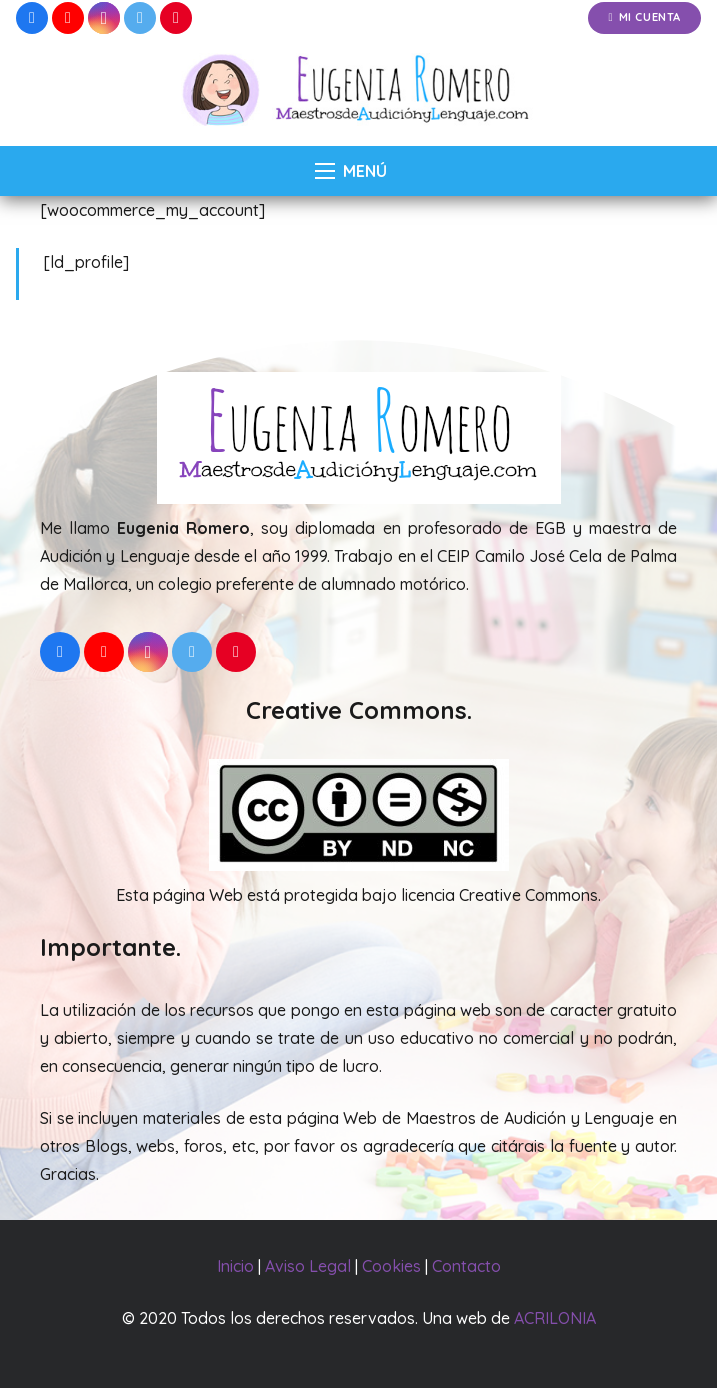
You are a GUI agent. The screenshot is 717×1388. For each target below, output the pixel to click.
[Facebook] (32, 18)
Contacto (466, 1266)
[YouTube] (68, 18)
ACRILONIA (555, 1318)
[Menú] (351, 171)
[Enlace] (358, 91)
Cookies (391, 1266)
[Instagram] (104, 18)
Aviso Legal (308, 1266)
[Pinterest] (176, 18)
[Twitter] (140, 18)
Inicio (235, 1266)
